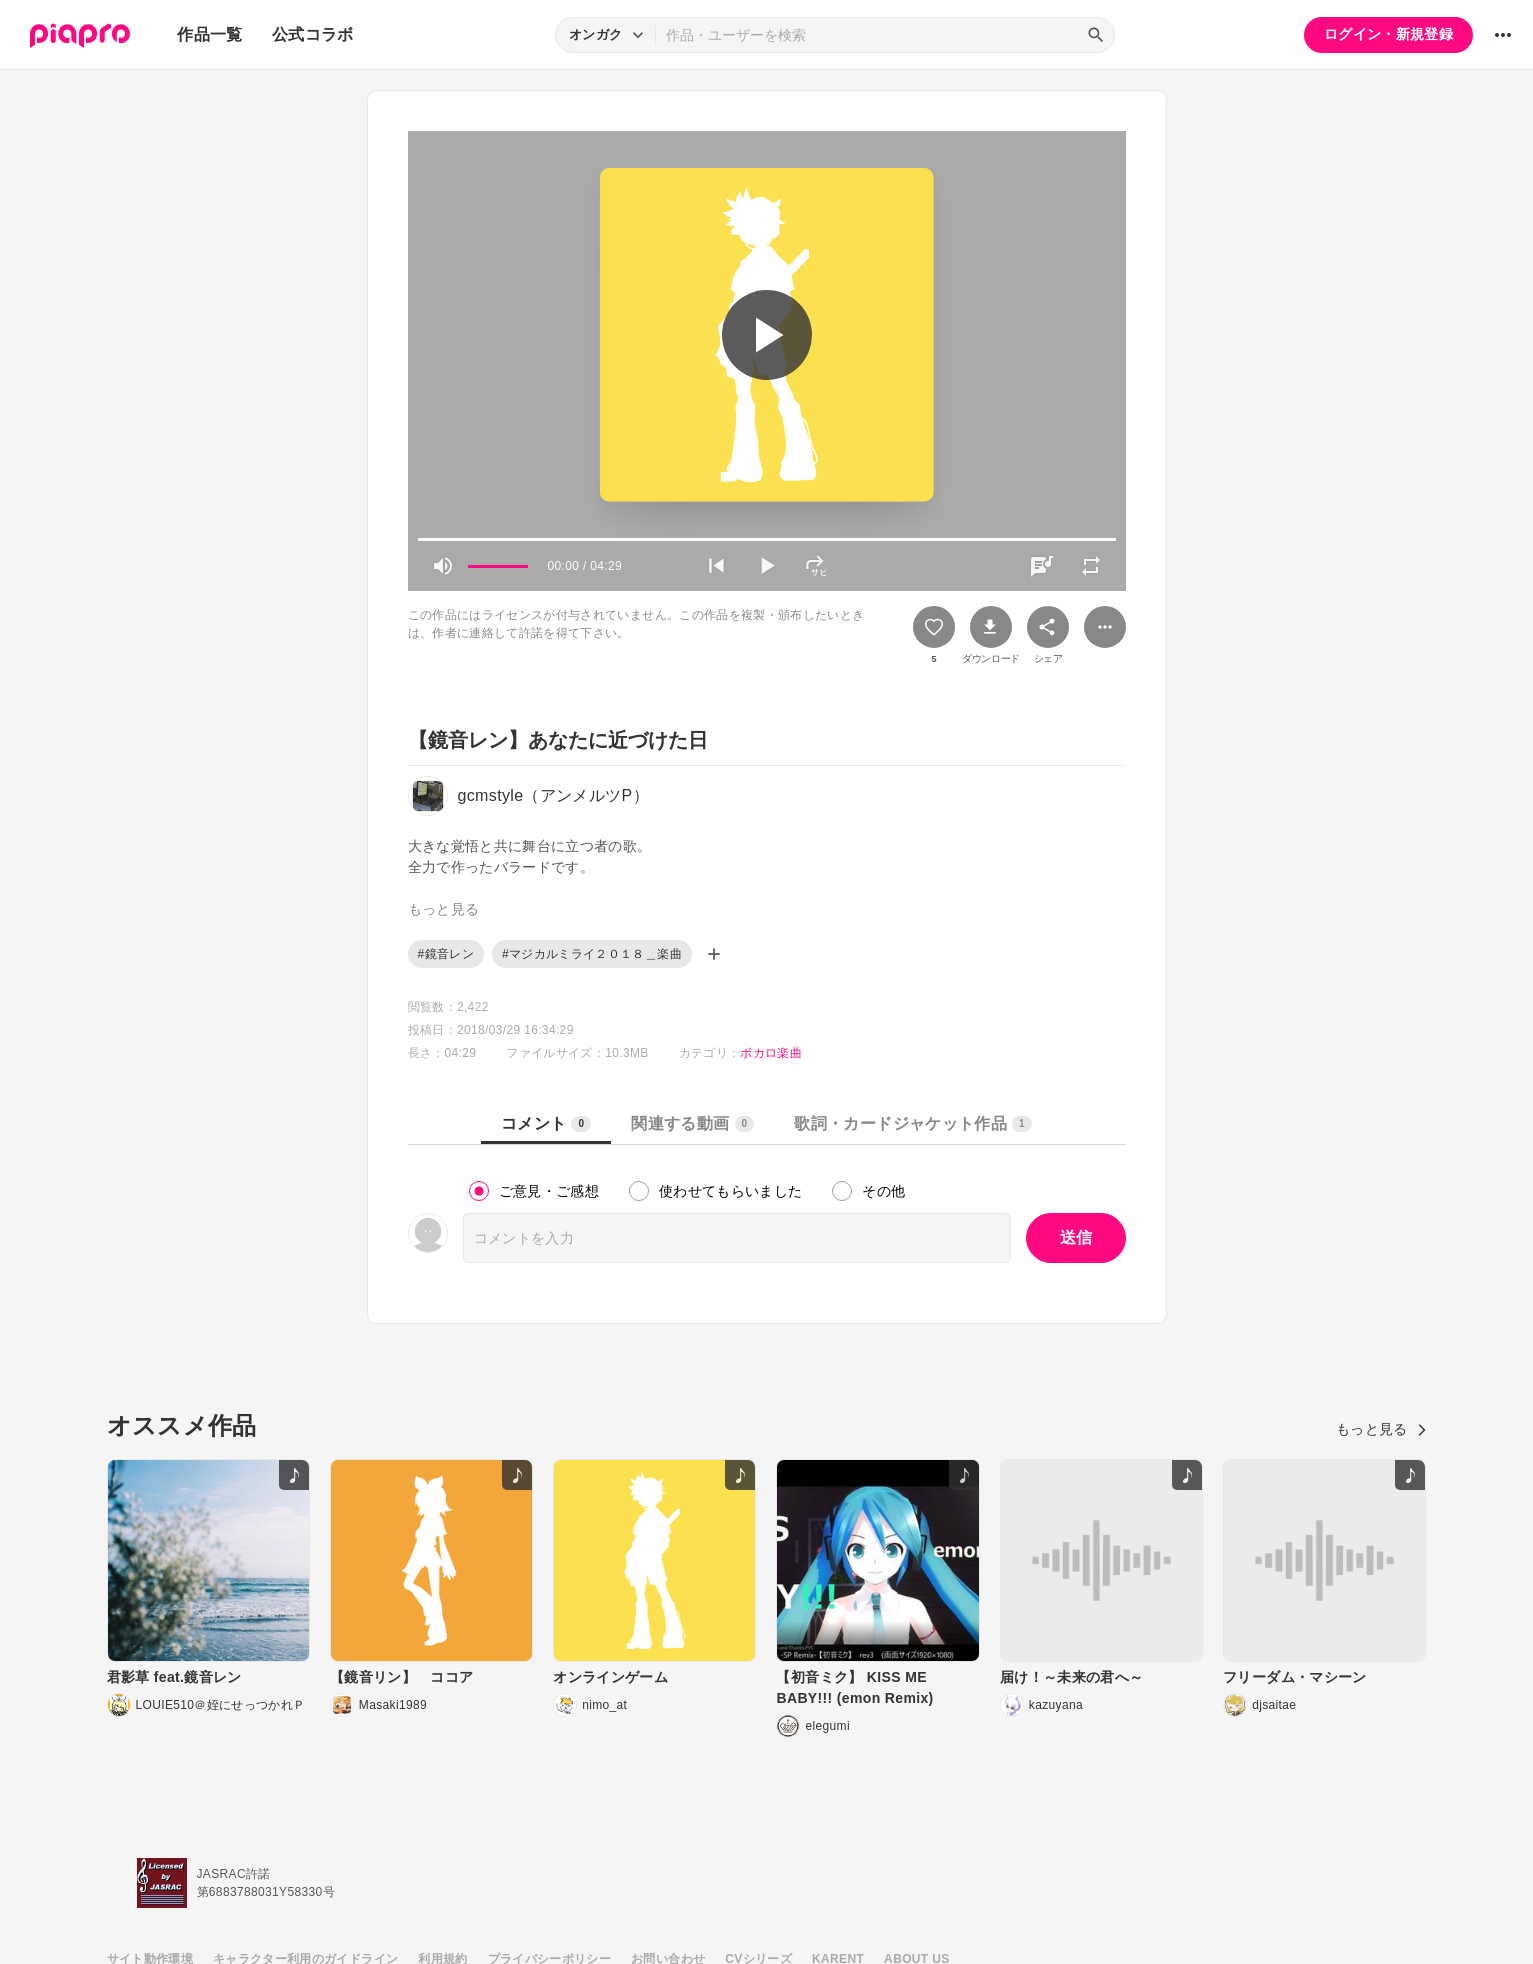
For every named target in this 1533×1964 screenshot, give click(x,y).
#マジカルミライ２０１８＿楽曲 (592, 954)
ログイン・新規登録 (1388, 34)
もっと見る (1381, 1429)
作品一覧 (209, 34)
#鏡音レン (446, 954)
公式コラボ (313, 34)
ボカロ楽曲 (771, 1053)
